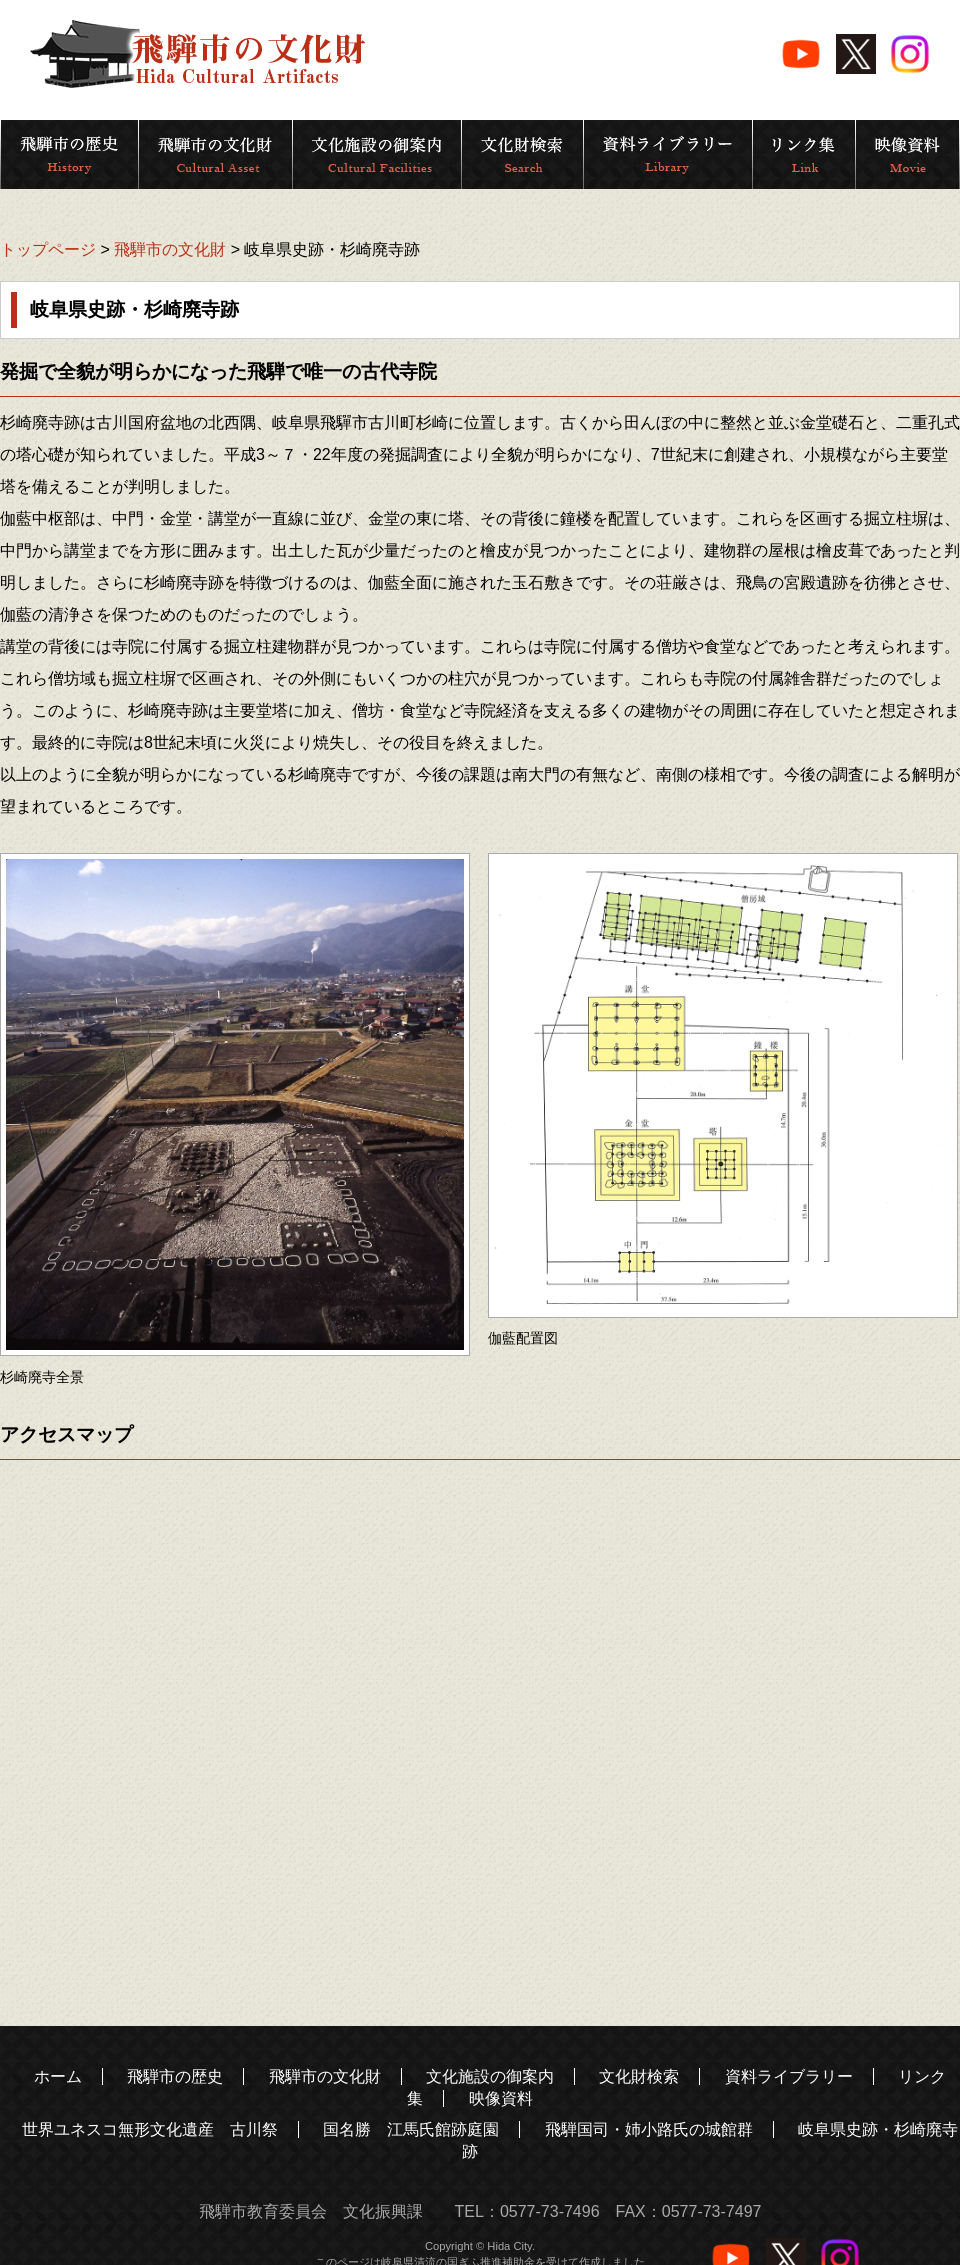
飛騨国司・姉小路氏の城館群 (649, 2129)
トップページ (48, 249)
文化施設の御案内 (490, 2076)
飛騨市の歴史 (175, 2076)
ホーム (58, 2076)
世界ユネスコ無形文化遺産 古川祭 (150, 2129)
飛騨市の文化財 (170, 249)
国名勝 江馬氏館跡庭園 (411, 2129)
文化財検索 (639, 2076)
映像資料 (501, 2098)
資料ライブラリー (789, 2076)
